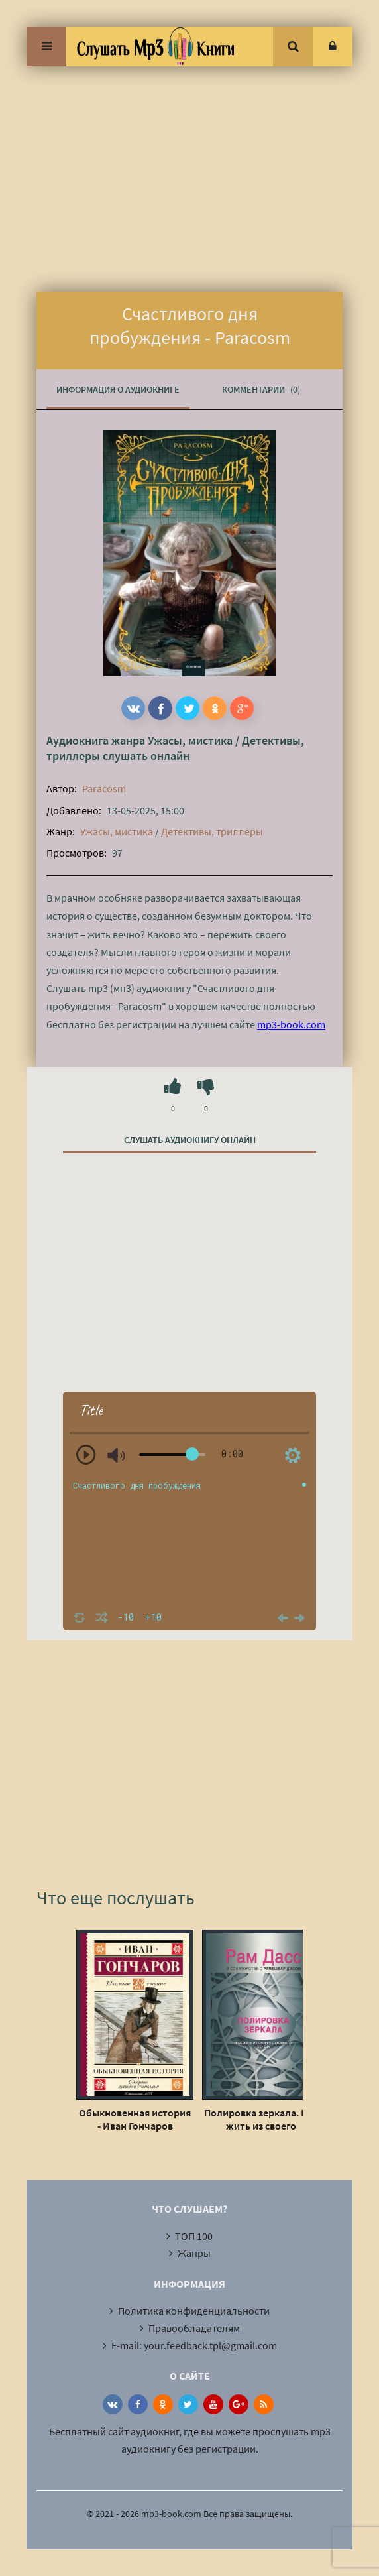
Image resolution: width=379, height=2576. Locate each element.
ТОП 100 (194, 2235)
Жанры (194, 2253)
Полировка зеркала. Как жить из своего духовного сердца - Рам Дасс (261, 2119)
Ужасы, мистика (190, 740)
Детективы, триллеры (212, 831)
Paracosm (104, 788)
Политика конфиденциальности (194, 2310)
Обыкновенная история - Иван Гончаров (135, 2119)
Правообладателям (194, 2328)
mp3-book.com (291, 1024)
